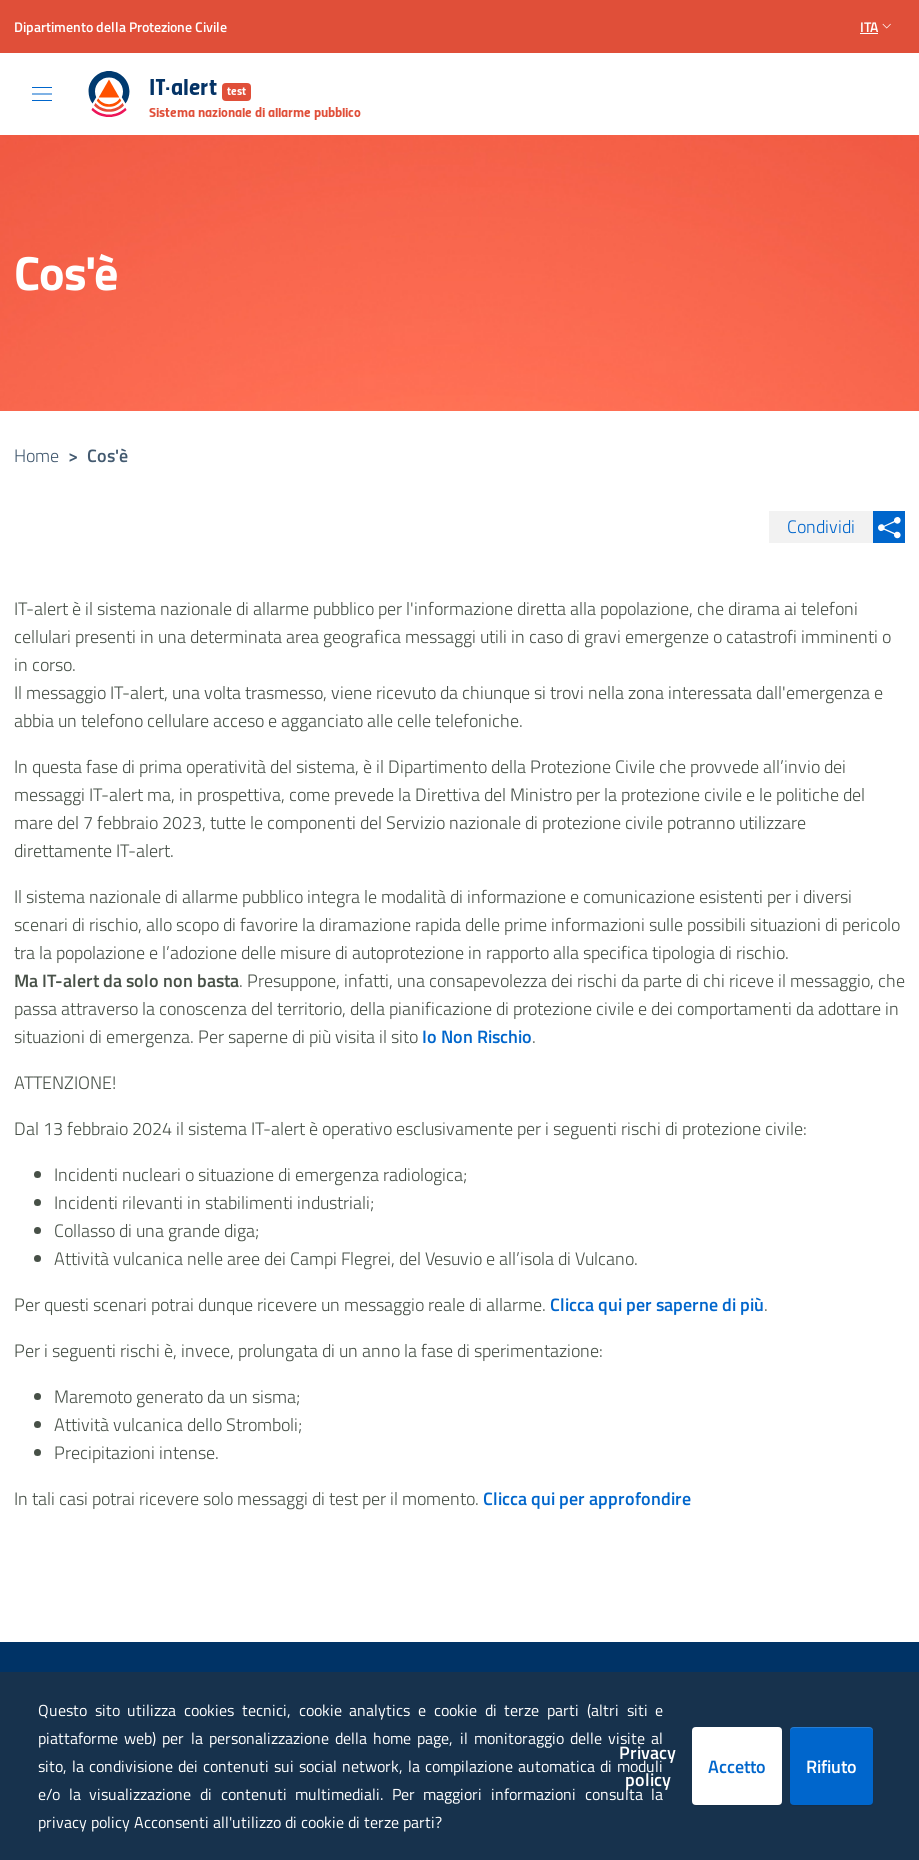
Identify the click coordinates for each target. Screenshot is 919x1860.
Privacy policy (647, 1766)
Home (36, 455)
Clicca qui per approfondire (587, 1498)
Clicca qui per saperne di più (657, 1304)
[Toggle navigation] (42, 94)
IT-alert (200, 89)
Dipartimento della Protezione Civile (120, 26)
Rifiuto (831, 1766)
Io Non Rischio (477, 1036)
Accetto (737, 1766)
